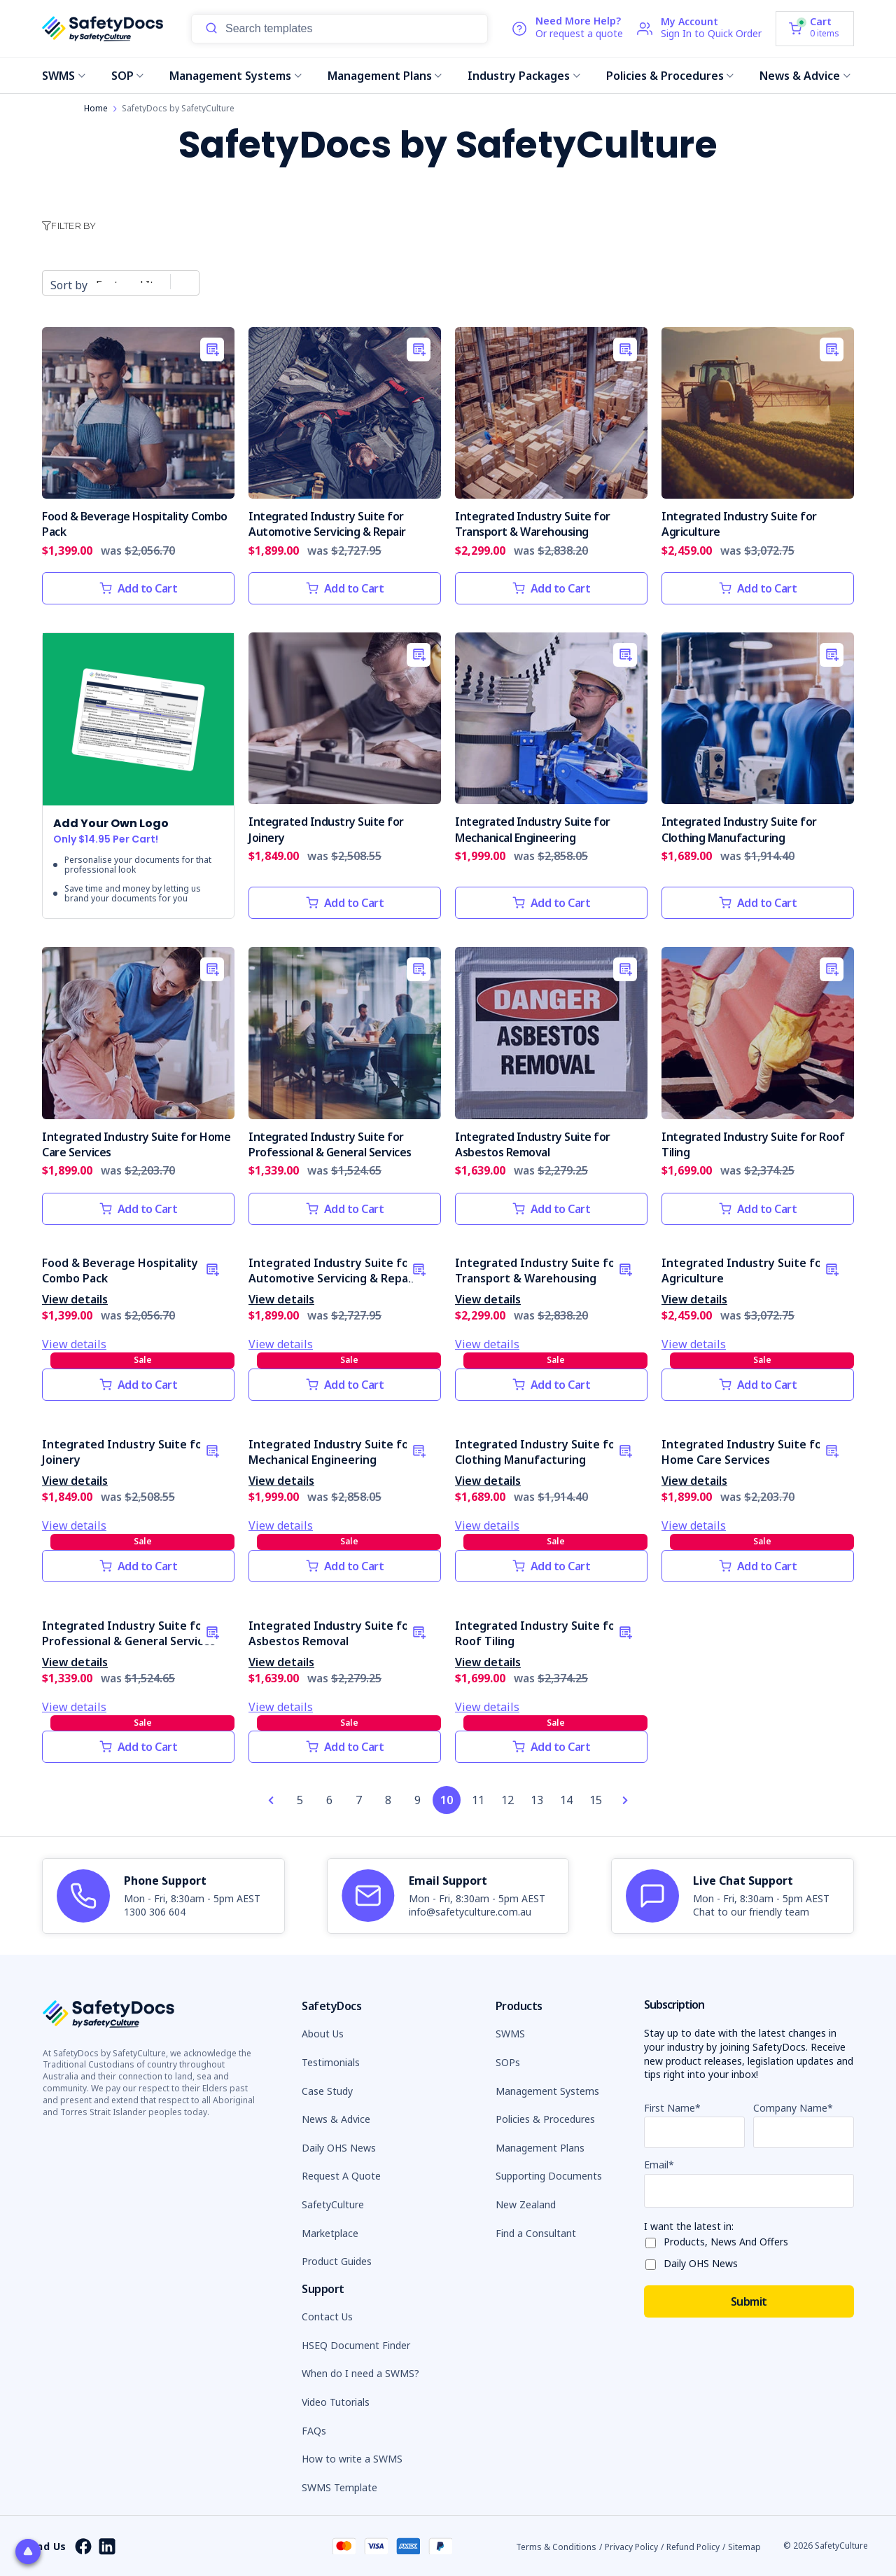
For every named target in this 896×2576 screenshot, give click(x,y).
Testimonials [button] (331, 2062)
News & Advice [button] (336, 2119)
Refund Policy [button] (693, 2547)
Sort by (69, 285)
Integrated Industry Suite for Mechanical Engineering (532, 829)
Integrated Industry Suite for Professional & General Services (330, 1144)
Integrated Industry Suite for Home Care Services (744, 1451)
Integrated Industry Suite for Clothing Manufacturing (739, 829)
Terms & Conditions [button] (556, 2547)
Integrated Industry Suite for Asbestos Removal (532, 1144)
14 (566, 1800)
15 (595, 1800)
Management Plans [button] (540, 2147)
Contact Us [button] (327, 2316)
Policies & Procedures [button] (545, 2119)
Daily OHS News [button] (339, 2147)
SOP (127, 75)
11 (478, 1800)
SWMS (63, 75)
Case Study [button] (327, 2091)
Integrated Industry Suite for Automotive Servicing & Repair (327, 523)
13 (537, 1800)
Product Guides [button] (337, 2261)
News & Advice (805, 75)
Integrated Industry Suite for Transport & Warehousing (532, 523)
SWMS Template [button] (339, 2487)
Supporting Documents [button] (549, 2175)
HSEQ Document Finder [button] (356, 2345)
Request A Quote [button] (341, 2175)
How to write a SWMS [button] (352, 2458)
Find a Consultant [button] (536, 2233)
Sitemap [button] (744, 2547)
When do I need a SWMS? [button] (360, 2373)
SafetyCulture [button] (333, 2204)
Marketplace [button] (330, 2233)
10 (446, 1800)
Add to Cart (138, 588)
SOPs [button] (508, 2062)
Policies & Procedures (670, 75)
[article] (163, 1896)
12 (507, 1800)
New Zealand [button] (526, 2204)
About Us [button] (323, 2033)
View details (75, 1299)
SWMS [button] (510, 2033)
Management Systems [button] (547, 2091)
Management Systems (235, 75)
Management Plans (385, 75)
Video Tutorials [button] (336, 2402)
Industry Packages (524, 75)
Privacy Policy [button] (631, 2547)
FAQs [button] (314, 2430)
